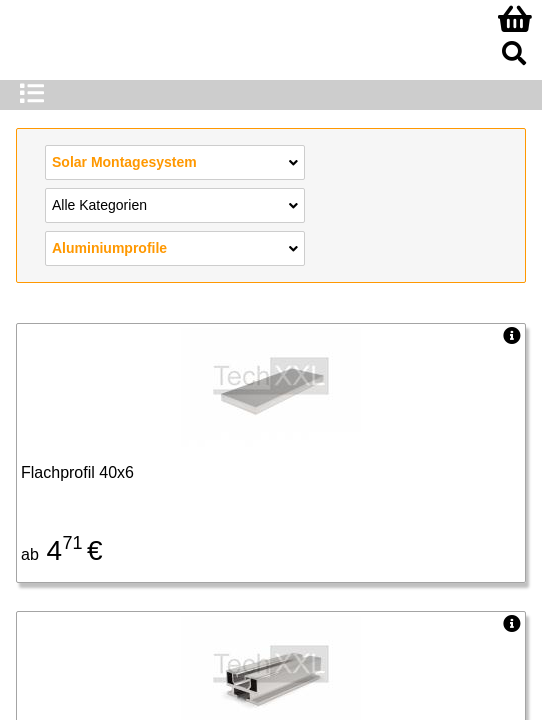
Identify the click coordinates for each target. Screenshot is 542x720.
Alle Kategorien (175, 204)
